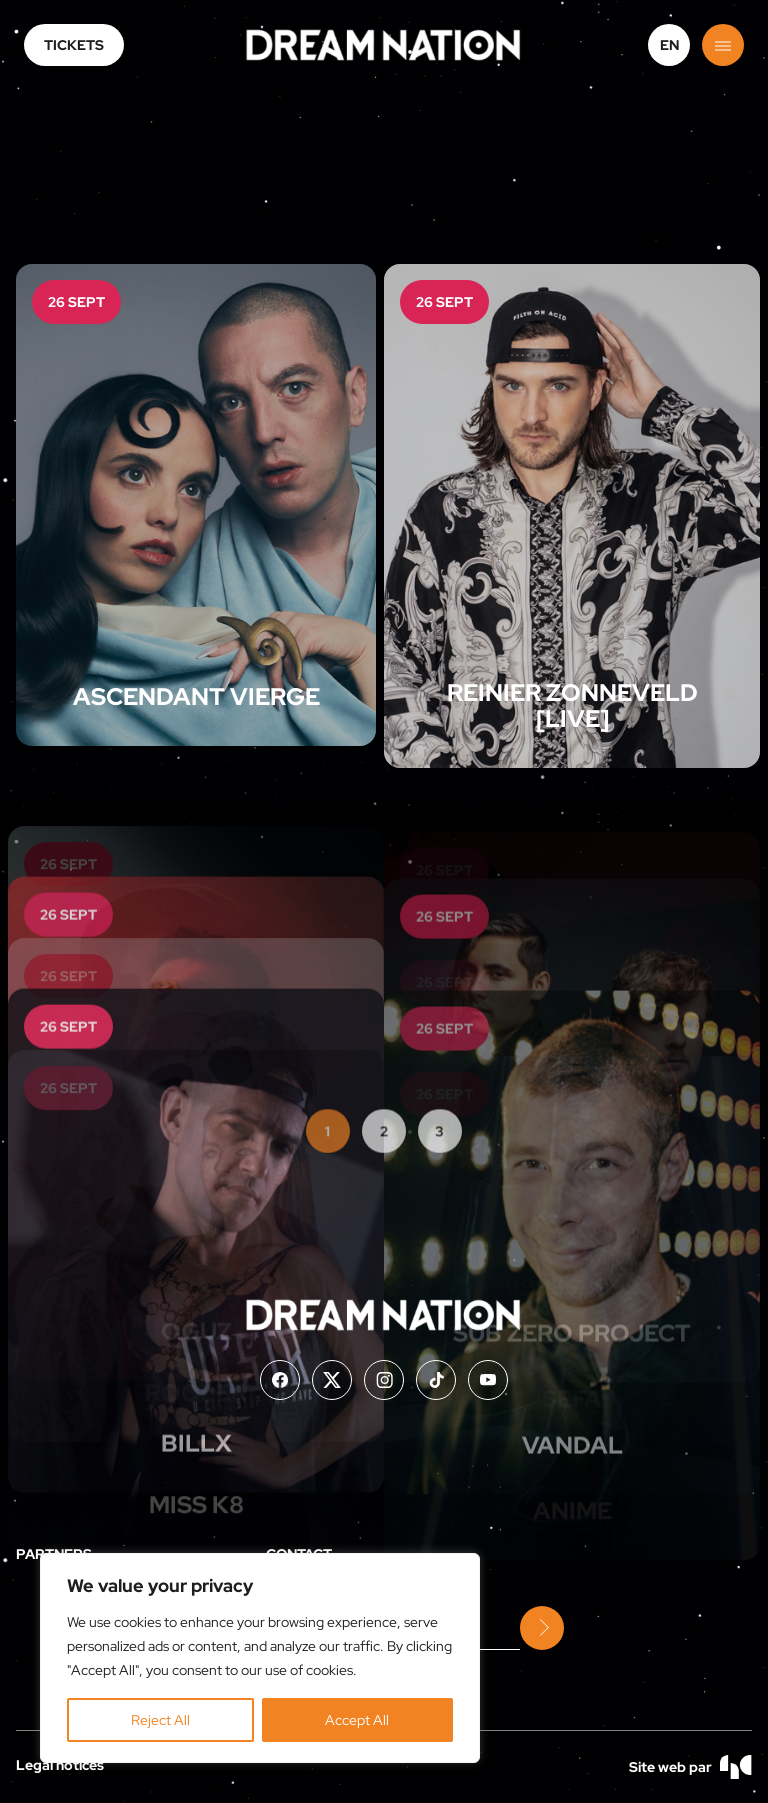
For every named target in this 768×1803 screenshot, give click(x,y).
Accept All (357, 1720)
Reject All (160, 1720)
